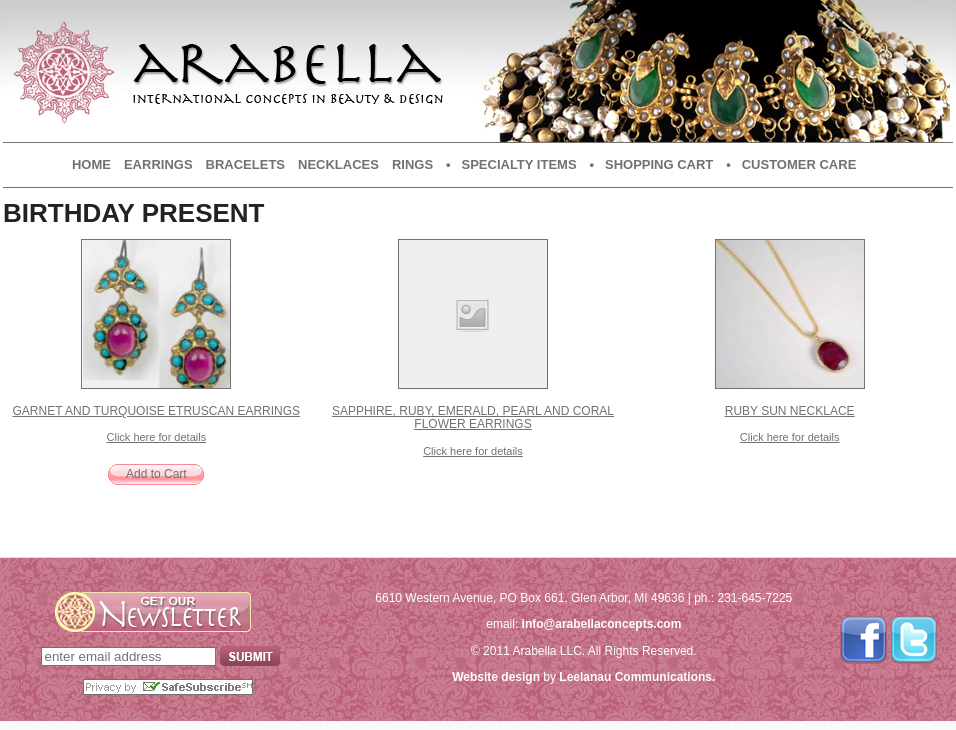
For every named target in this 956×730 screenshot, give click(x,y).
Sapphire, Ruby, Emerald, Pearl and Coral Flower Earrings (473, 417)
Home (91, 164)
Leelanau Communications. (637, 677)
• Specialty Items (511, 164)
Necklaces (338, 164)
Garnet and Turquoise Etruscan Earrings (157, 411)
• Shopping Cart (652, 164)
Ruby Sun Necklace (790, 411)
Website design (496, 677)
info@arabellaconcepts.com (602, 624)
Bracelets (245, 164)
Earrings (158, 164)
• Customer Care (791, 164)
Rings (412, 164)
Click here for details (157, 437)
